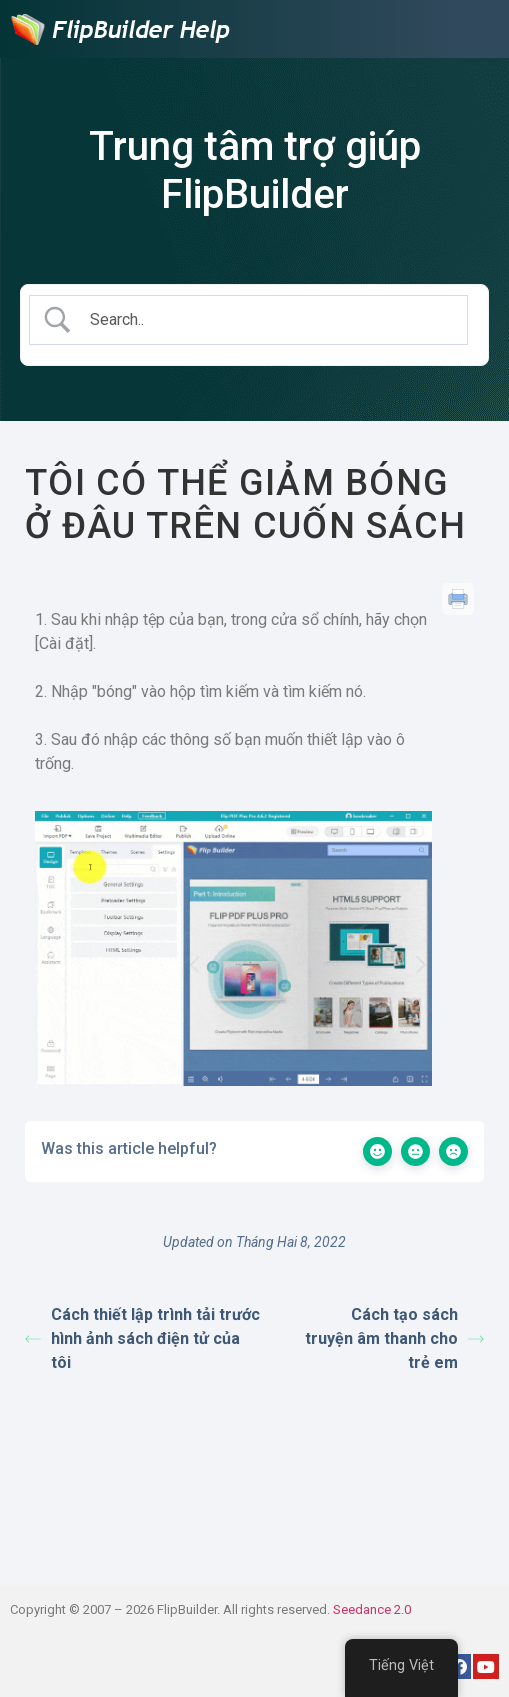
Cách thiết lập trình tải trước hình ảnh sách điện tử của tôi (142, 1338)
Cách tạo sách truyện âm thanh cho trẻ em (394, 1338)
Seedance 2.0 (372, 1609)
